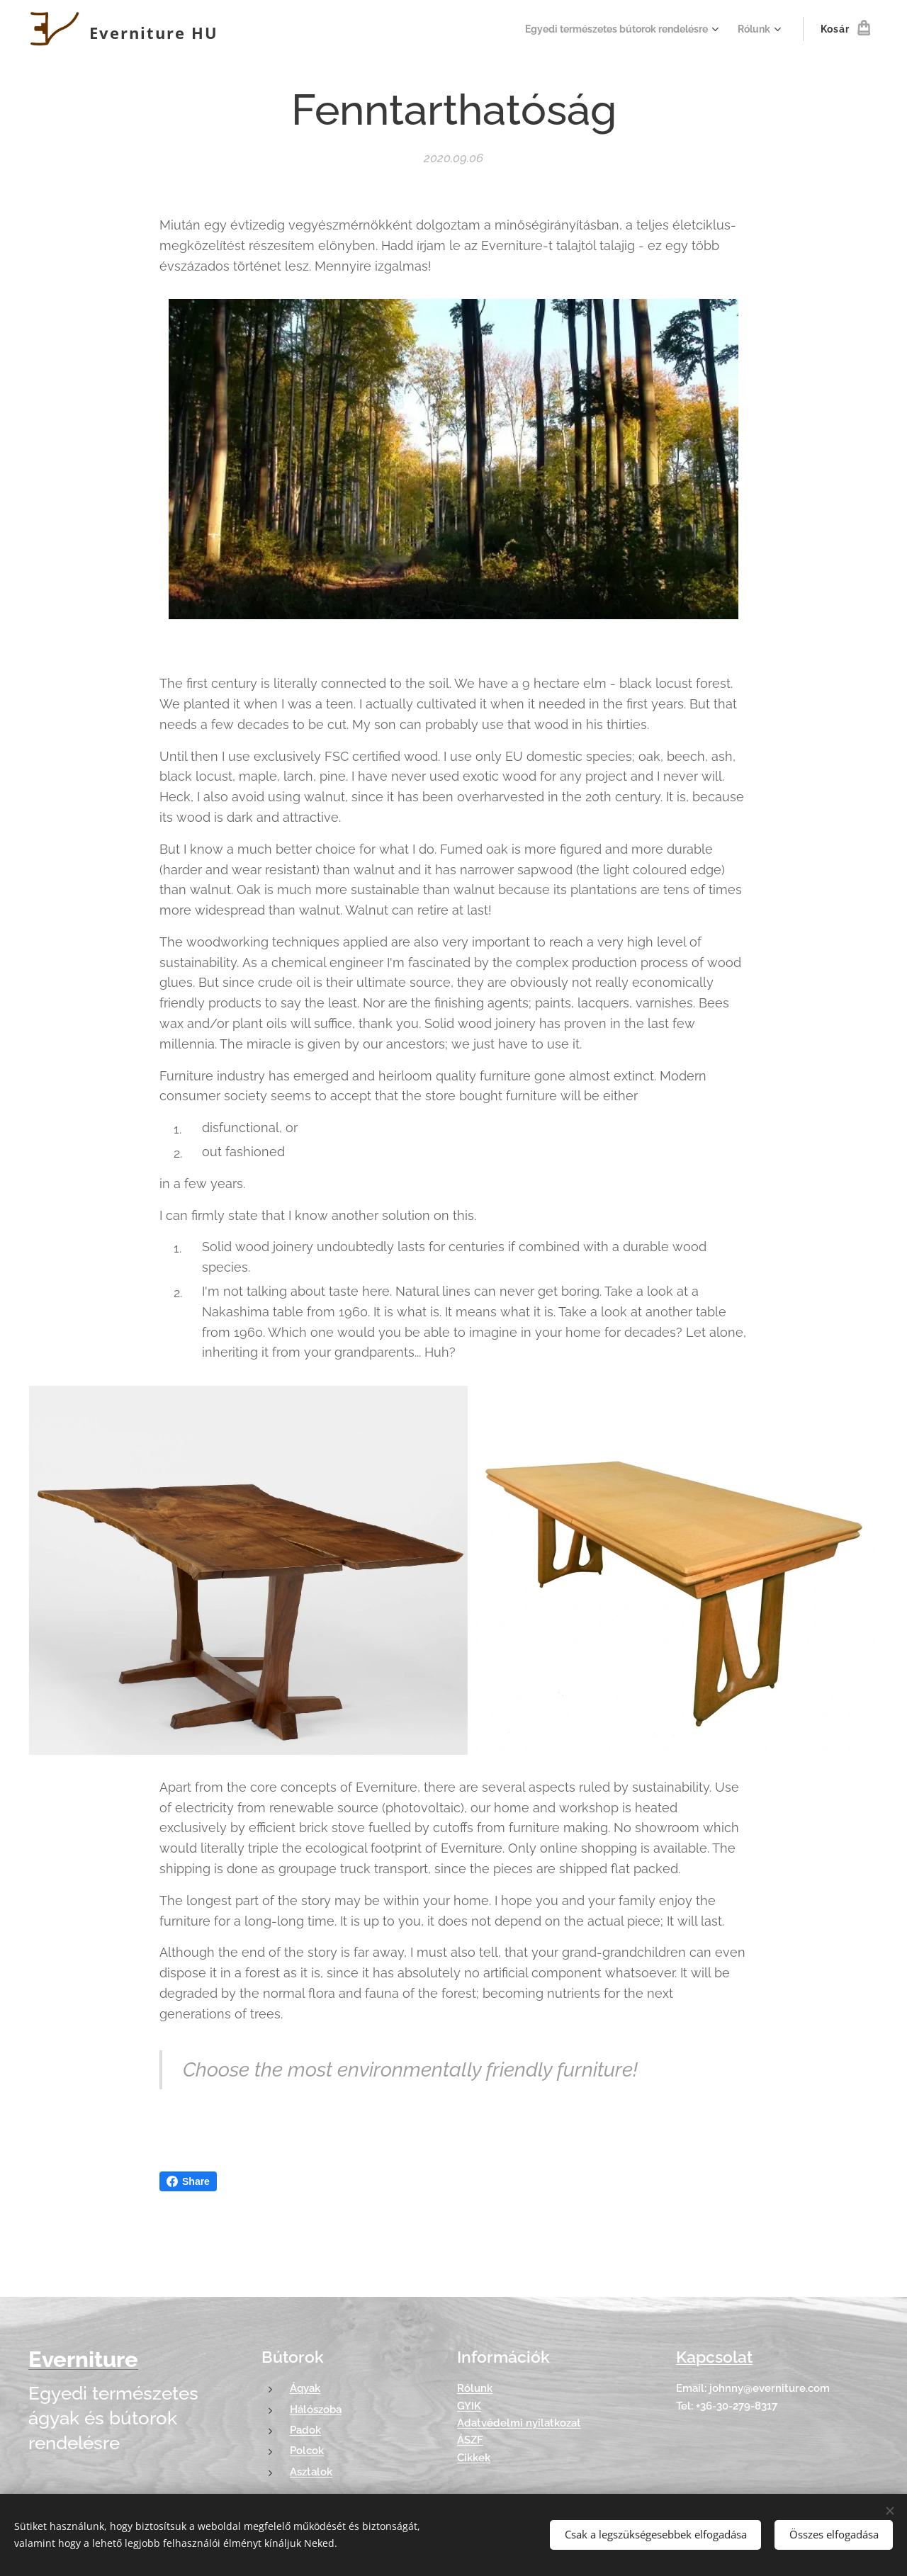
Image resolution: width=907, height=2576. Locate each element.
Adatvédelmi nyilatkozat (519, 2423)
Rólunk (474, 2389)
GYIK (469, 2406)
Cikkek (473, 2457)
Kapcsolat (714, 2357)
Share (188, 2181)
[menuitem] (611, 29)
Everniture (83, 2359)
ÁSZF (470, 2440)
